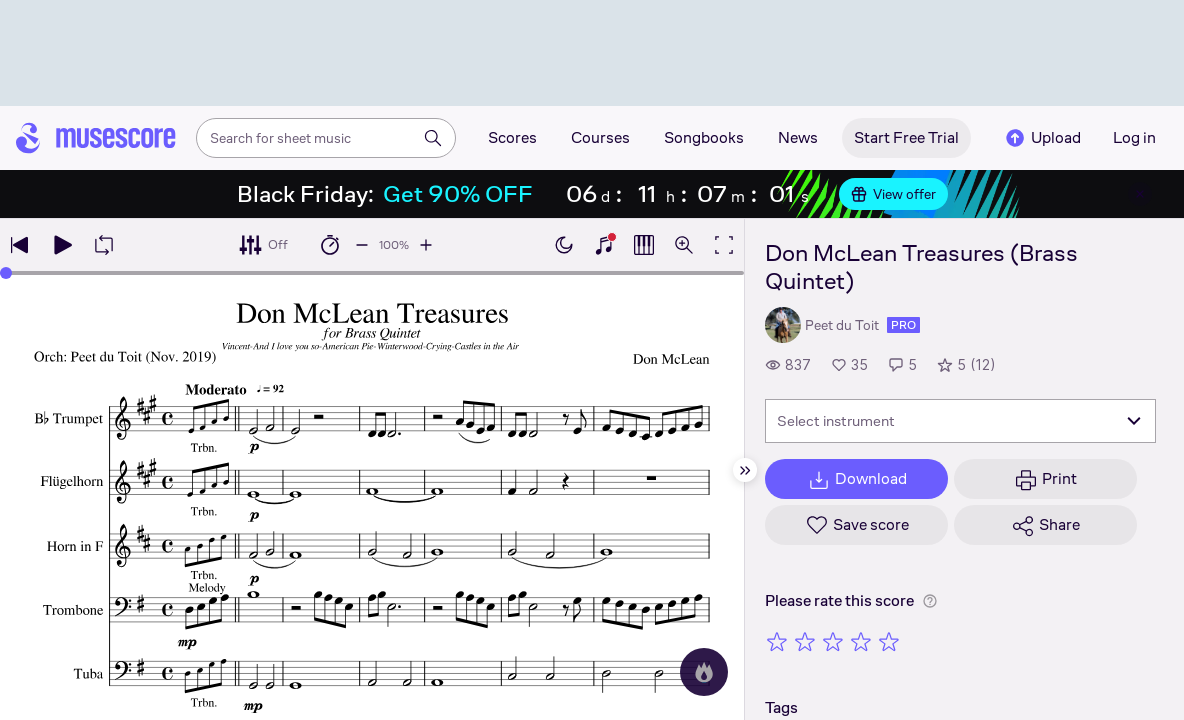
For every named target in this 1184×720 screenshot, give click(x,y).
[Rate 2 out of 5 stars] (805, 641)
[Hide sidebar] (745, 470)
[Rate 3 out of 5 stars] (833, 641)
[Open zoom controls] (684, 245)
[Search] (433, 138)
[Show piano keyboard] (604, 245)
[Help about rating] (930, 601)
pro (903, 325)
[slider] (6, 273)
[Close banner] (1140, 194)
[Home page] (96, 138)
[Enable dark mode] (564, 245)
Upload (1042, 138)
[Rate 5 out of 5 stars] (889, 641)
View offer (893, 194)
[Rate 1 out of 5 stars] (777, 641)
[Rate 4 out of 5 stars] (861, 641)
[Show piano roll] (644, 245)
